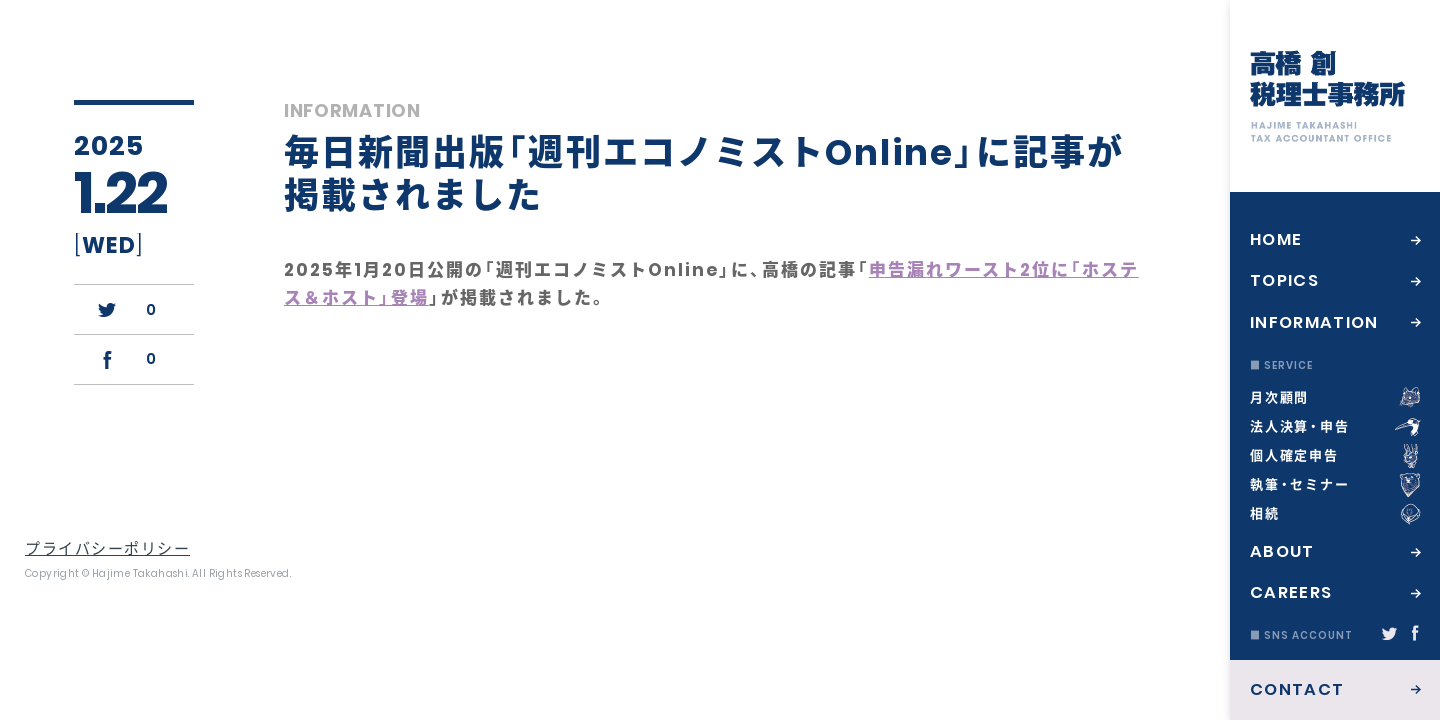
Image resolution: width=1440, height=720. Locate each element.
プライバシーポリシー (107, 548)
